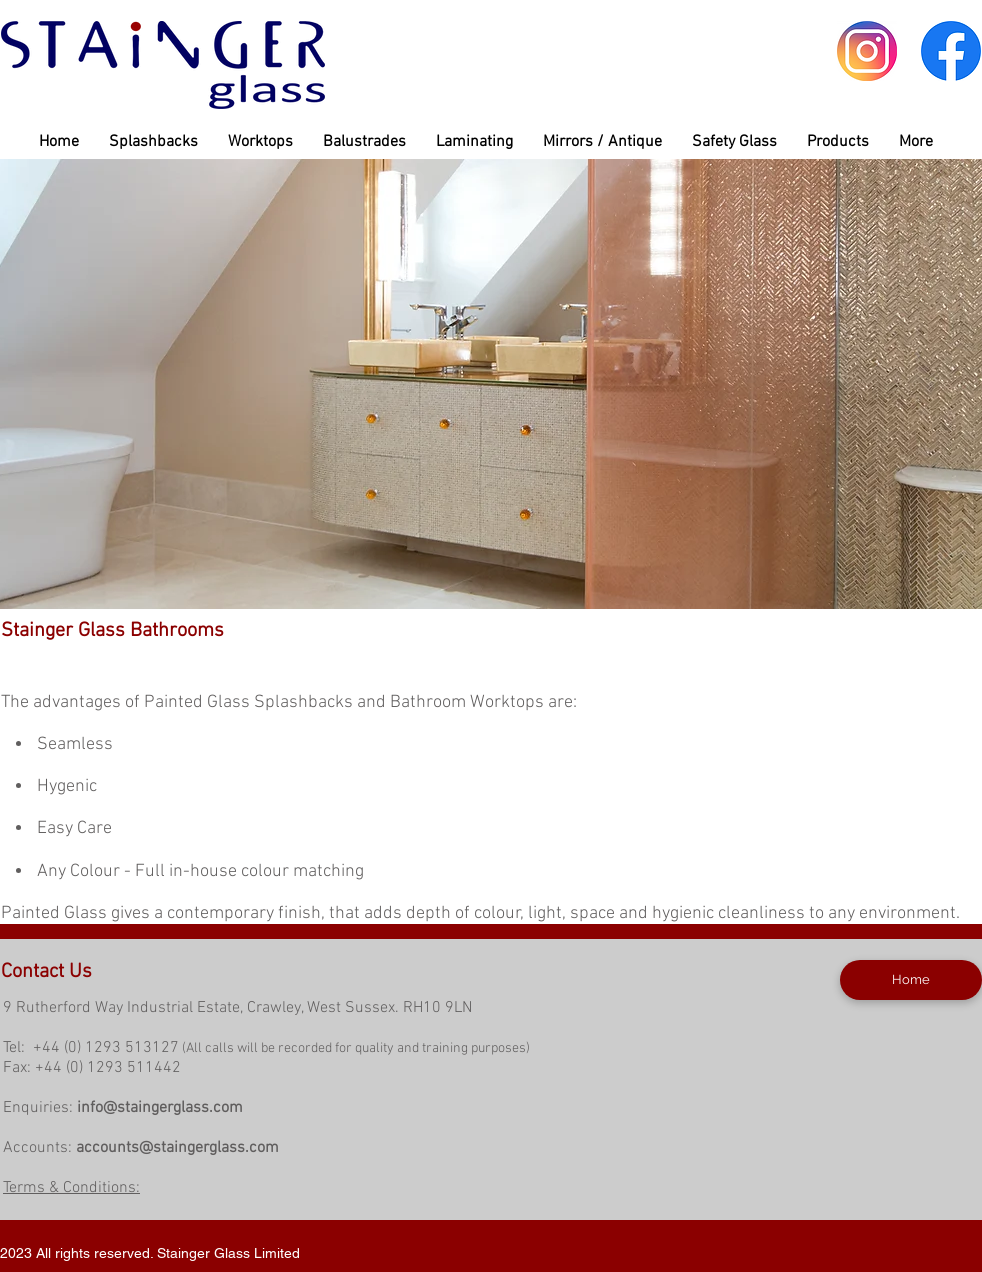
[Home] (911, 980)
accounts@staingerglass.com (177, 1148)
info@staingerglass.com (160, 1108)
